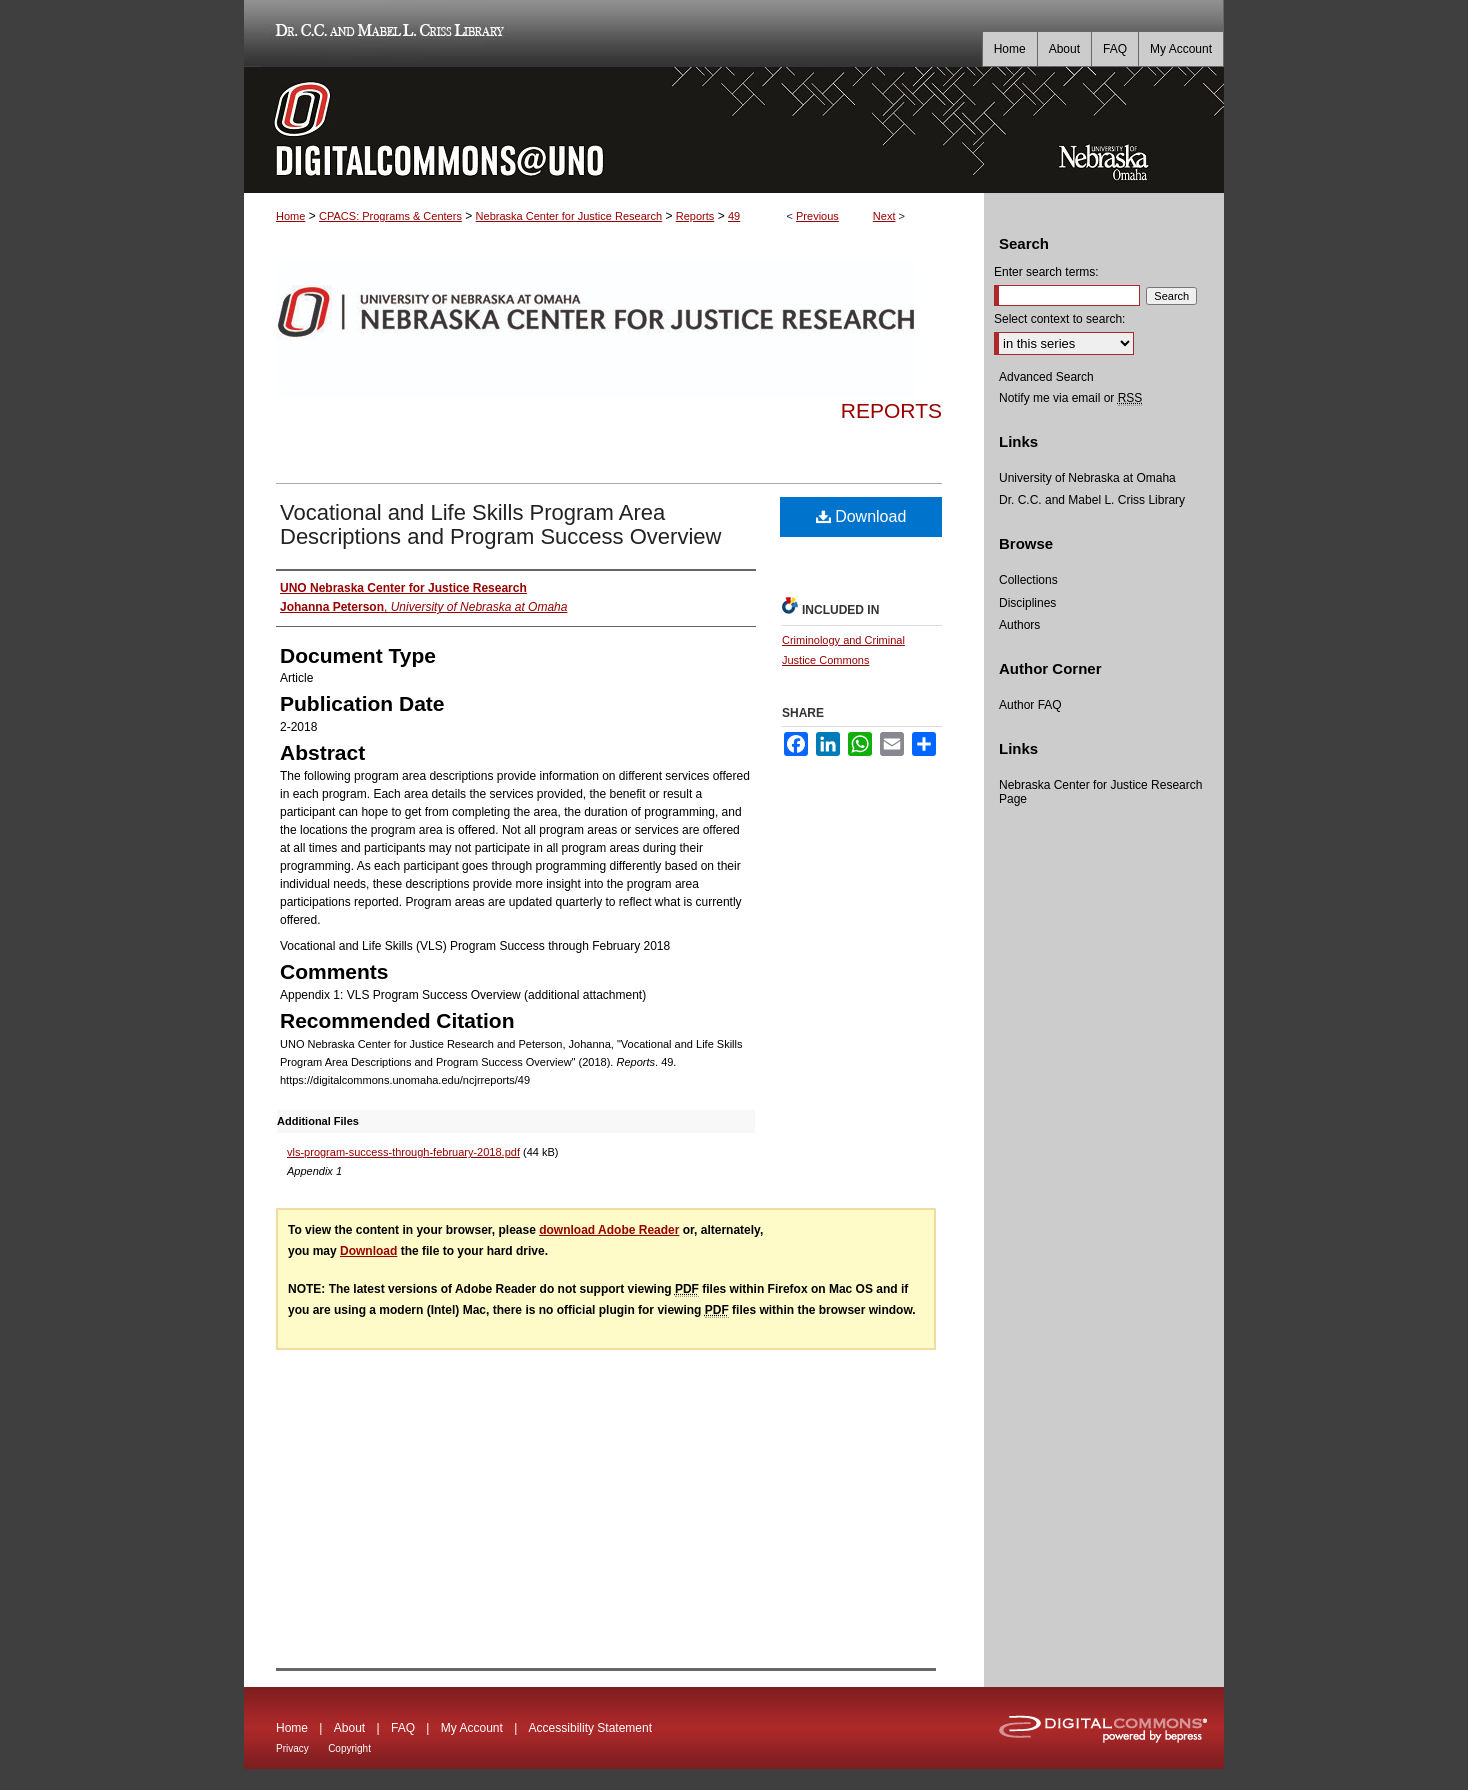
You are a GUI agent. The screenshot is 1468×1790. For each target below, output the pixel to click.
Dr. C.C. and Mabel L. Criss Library (386, 33)
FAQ (403, 1728)
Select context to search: (1059, 319)
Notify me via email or (1070, 398)
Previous (817, 216)
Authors (1019, 625)
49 (734, 216)
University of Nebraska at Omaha (1087, 478)
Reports (695, 216)
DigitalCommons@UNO (614, 130)
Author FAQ (1030, 705)
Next (884, 216)
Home (290, 216)
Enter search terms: (1046, 272)
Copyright (349, 1748)
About (349, 1728)
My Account (472, 1728)
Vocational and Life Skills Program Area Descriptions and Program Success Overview (500, 524)
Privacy (292, 1748)
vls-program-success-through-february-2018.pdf (403, 1152)
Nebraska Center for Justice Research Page (1100, 792)
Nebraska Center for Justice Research (569, 216)
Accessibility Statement (590, 1728)
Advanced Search (1046, 377)
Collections (1028, 580)
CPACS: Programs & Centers (390, 216)
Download (861, 516)
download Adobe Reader (609, 1230)
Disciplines (1027, 603)
